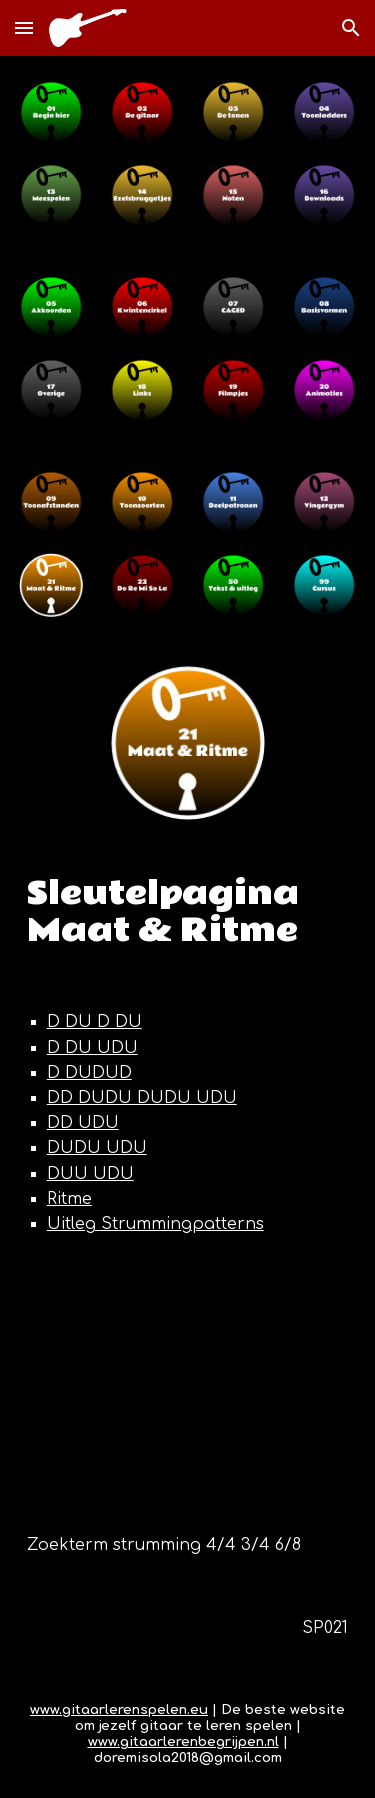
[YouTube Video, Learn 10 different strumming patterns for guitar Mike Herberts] (188, 1385)
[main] (188, 913)
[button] (24, 27)
